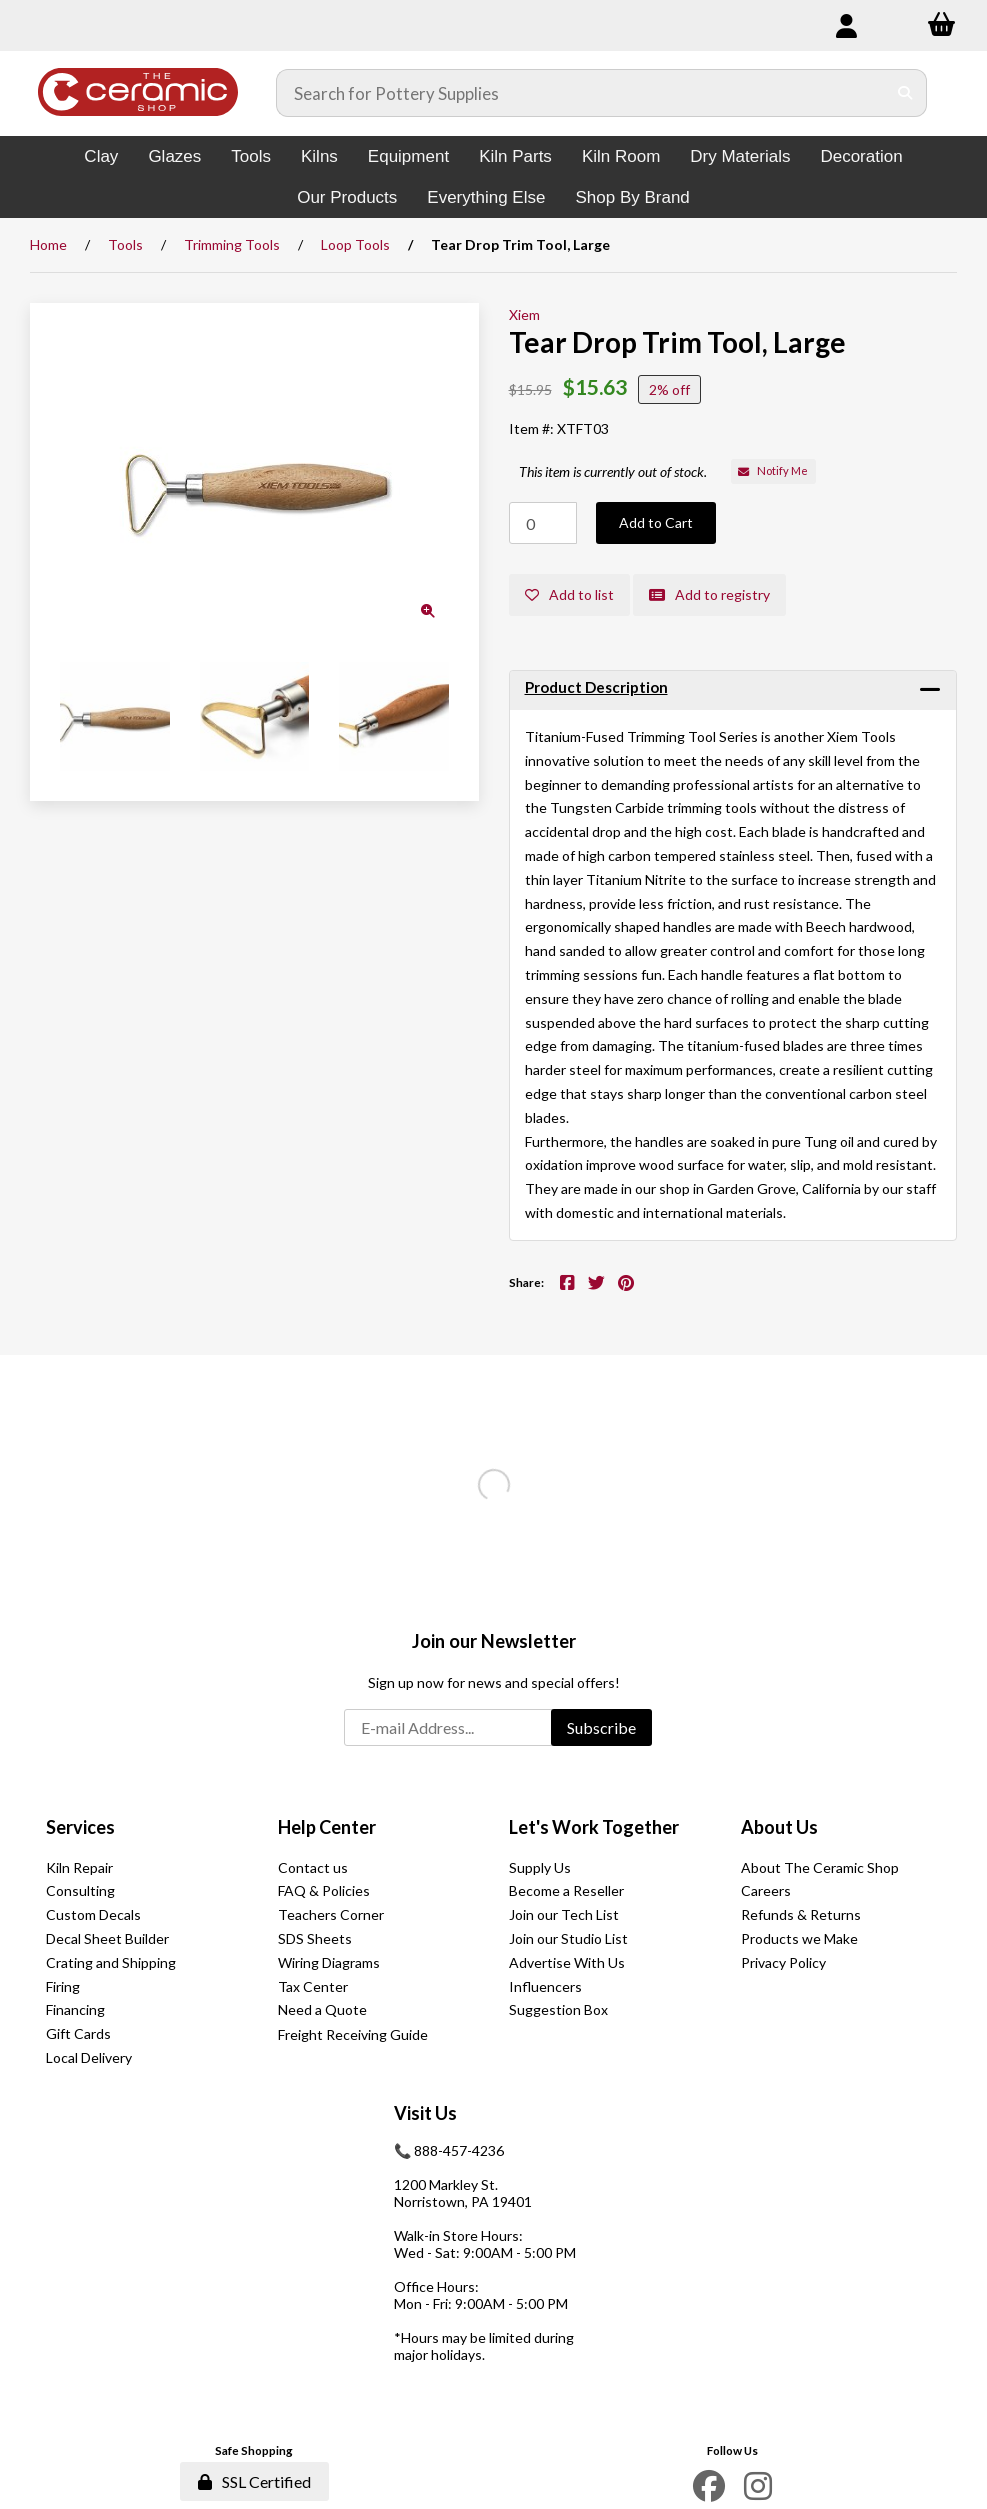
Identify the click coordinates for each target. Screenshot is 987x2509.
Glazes (174, 156)
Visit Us (425, 2113)
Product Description (596, 687)
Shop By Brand (632, 197)
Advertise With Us (567, 1962)
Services (80, 1827)
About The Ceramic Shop (820, 1867)
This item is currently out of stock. (613, 471)
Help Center (327, 1827)
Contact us (313, 1867)
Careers (766, 1890)
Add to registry (709, 594)
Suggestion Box (558, 2009)
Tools (251, 156)
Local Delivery (89, 2057)
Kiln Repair (79, 1867)
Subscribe (601, 1727)
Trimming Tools (232, 244)
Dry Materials (740, 156)
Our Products (347, 197)
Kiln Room (621, 156)
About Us (779, 1827)
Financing (75, 2009)
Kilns (319, 156)
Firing (63, 1986)
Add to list (569, 594)
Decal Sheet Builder (107, 1938)
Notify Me (773, 470)
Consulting (80, 1890)
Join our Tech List (564, 1914)
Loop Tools (355, 244)
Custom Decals (93, 1914)
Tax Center (313, 1986)
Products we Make (799, 1938)
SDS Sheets (315, 1938)
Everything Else (486, 197)
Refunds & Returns (801, 1914)
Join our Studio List (568, 1938)
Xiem (524, 314)
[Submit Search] (905, 93)
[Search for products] (581, 93)
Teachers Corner (331, 1914)
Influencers (545, 1986)
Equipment (408, 156)
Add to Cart (656, 522)
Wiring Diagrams (329, 1962)
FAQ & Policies (324, 1890)
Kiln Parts (515, 156)
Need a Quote (322, 2009)
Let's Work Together (594, 1827)
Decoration (861, 156)
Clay (101, 156)
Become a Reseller (566, 1890)
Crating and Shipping (111, 1962)
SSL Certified (254, 2481)
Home (48, 244)
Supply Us (540, 1867)
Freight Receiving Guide (353, 2034)
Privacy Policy (783, 1962)
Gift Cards (78, 2033)
